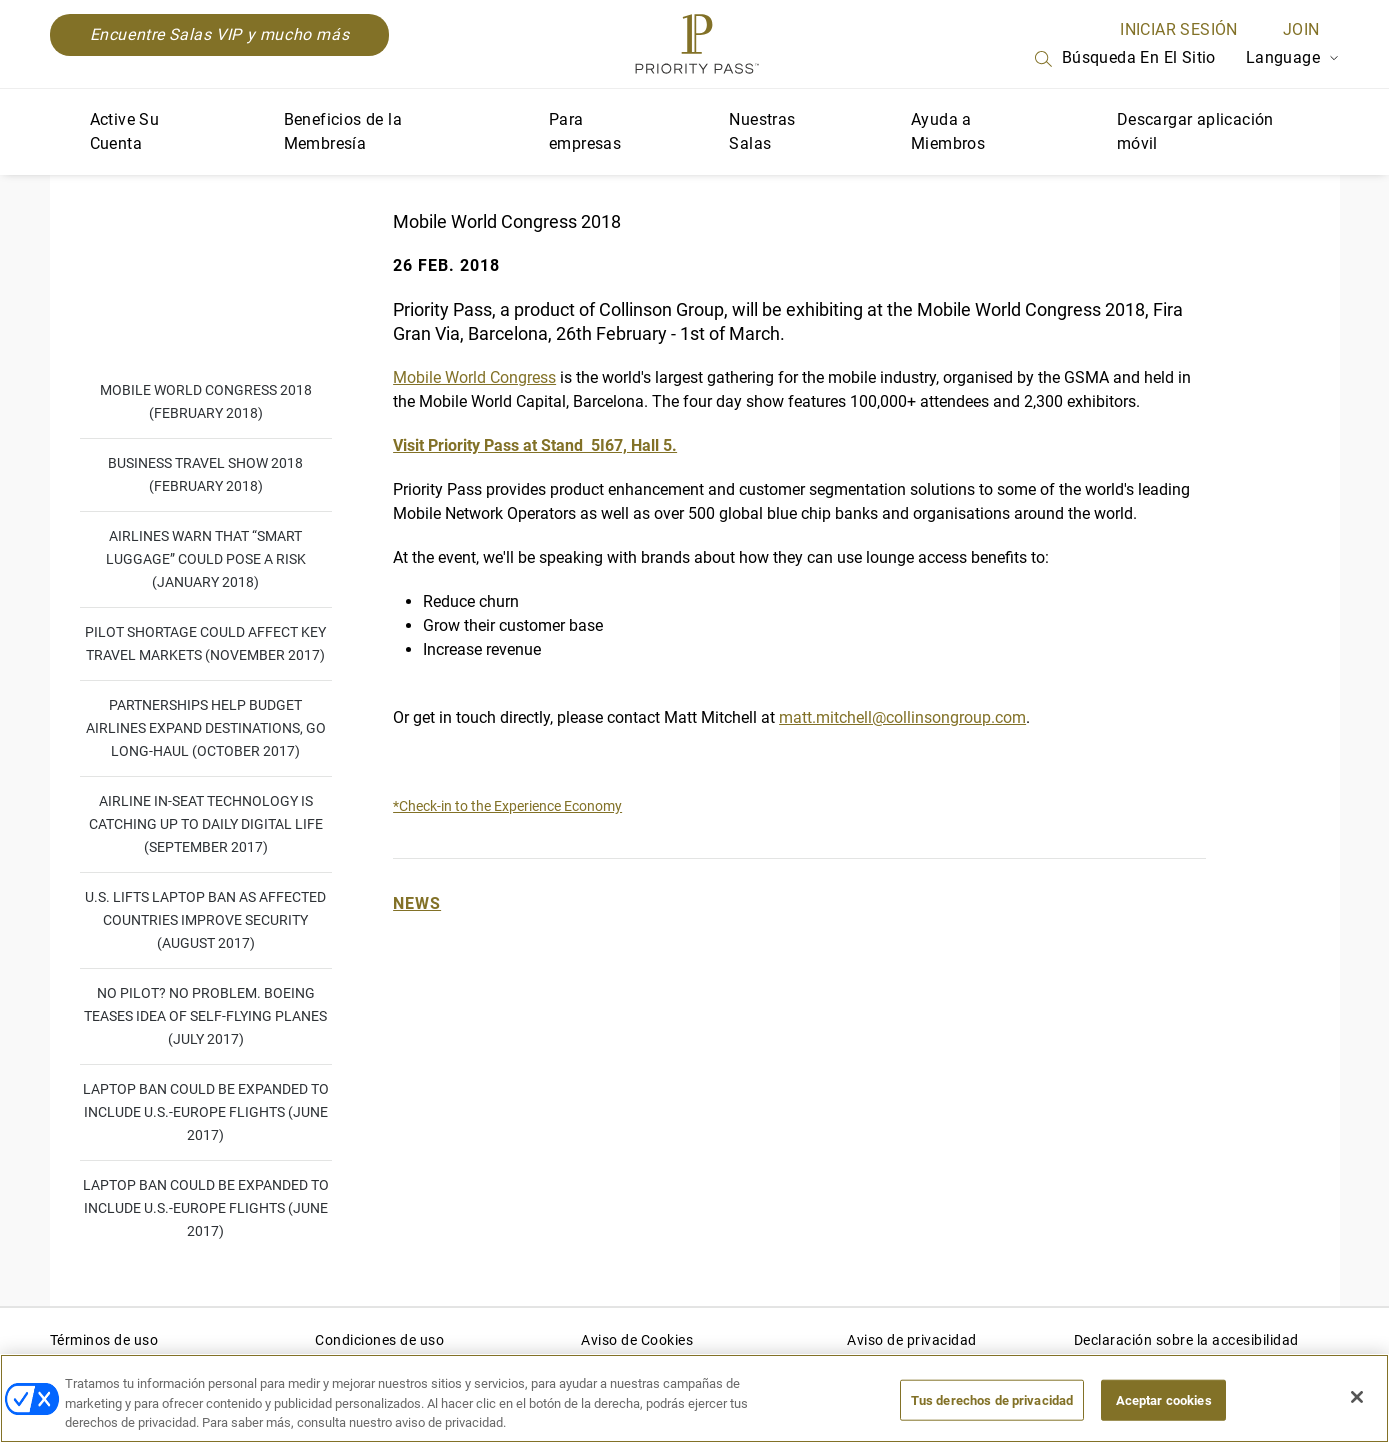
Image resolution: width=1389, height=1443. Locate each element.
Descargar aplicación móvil (1195, 131)
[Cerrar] (1357, 1397)
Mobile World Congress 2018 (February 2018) (206, 401)
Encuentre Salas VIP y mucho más (220, 34)
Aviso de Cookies (637, 1340)
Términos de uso (104, 1340)
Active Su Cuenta (125, 131)
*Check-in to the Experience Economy (507, 806)
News (417, 903)
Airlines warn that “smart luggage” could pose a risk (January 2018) (206, 559)
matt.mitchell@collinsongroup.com (902, 717)
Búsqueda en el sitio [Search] (1124, 59)
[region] (694, 1398)
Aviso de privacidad (912, 1340)
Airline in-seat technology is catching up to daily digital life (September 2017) (206, 824)
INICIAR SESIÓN (1179, 29)
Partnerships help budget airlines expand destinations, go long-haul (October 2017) (206, 728)
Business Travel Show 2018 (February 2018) (205, 474)
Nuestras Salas (762, 131)
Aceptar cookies (1164, 1399)
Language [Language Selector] (1293, 57)
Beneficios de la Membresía (343, 131)
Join (1301, 29)
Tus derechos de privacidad (992, 1399)
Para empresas (585, 131)
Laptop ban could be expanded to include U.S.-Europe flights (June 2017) (206, 1112)
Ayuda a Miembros (948, 131)
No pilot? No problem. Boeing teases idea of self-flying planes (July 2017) (205, 1016)
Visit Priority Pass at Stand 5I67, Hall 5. (535, 445)
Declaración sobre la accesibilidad (1186, 1340)
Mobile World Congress (474, 377)
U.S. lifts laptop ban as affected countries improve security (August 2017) (205, 920)
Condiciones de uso (379, 1340)
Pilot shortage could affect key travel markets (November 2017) (205, 643)
